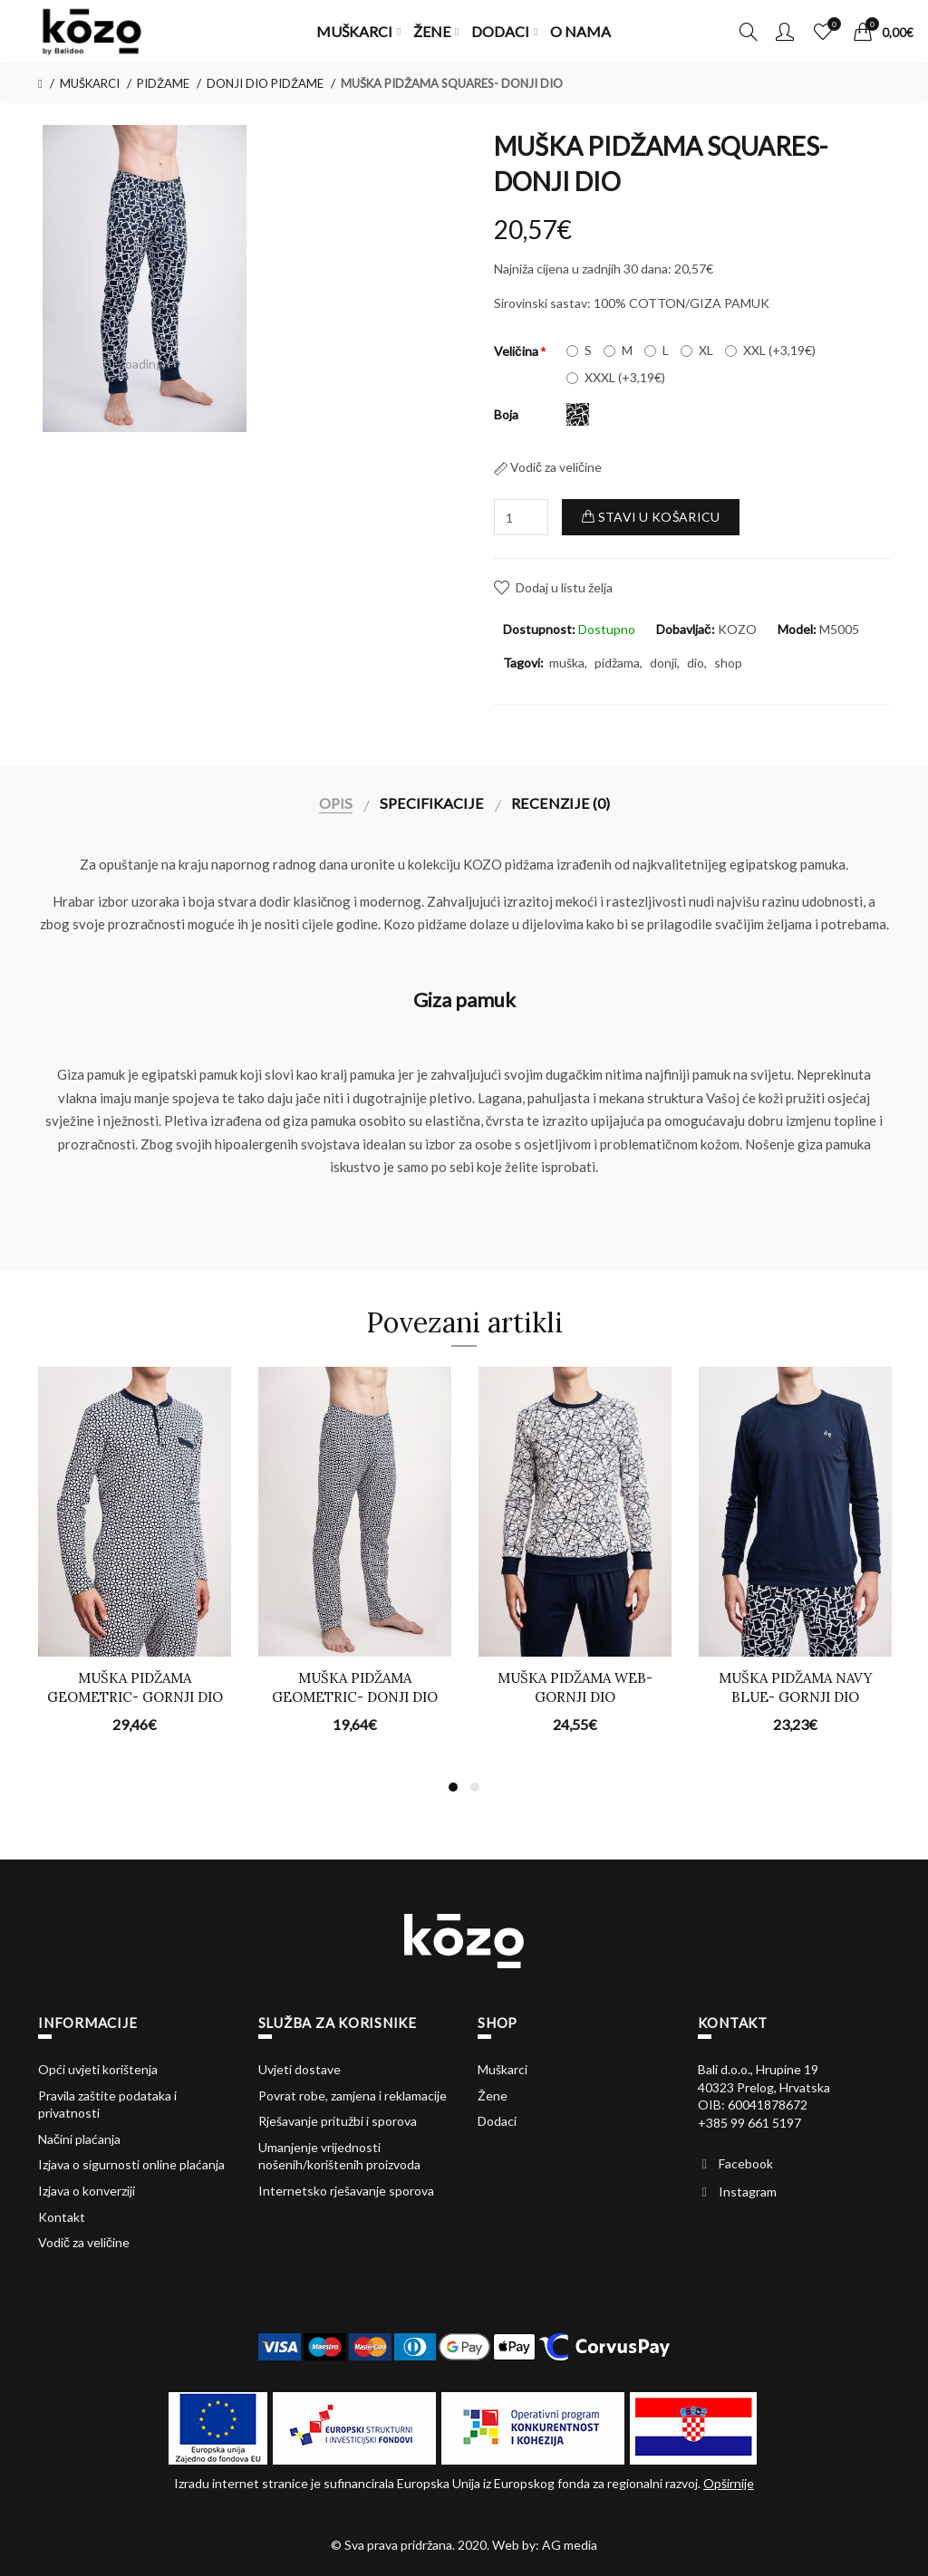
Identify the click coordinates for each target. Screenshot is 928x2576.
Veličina (516, 351)
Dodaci (497, 2121)
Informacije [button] (87, 2022)
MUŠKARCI (90, 83)
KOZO (737, 629)
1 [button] (453, 1787)
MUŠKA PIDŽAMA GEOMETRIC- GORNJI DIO (135, 1687)
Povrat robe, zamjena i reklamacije (352, 2095)
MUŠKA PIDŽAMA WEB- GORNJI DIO (575, 1687)
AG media (569, 2544)
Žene (493, 2095)
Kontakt (61, 2217)
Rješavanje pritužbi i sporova (337, 2121)
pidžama (617, 662)
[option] (145, 278)
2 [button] (474, 1787)
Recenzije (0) (560, 803)
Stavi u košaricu (651, 516)
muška (567, 662)
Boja (506, 414)
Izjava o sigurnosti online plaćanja (131, 2164)
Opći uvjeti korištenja (98, 2069)
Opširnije (728, 2483)
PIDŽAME (163, 83)
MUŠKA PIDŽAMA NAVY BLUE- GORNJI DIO (796, 1687)
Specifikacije (432, 803)
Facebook (746, 2163)
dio (695, 662)
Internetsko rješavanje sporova (346, 2190)
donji (663, 662)
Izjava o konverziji (86, 2190)
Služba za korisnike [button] (337, 2022)
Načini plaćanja (79, 2139)
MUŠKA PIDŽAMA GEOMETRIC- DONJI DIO (355, 1687)
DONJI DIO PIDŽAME (265, 83)
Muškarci (502, 2069)
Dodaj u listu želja (564, 587)
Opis (336, 803)
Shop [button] (497, 2022)
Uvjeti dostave (299, 2069)
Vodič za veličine (548, 467)
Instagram (748, 2191)
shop (728, 662)
